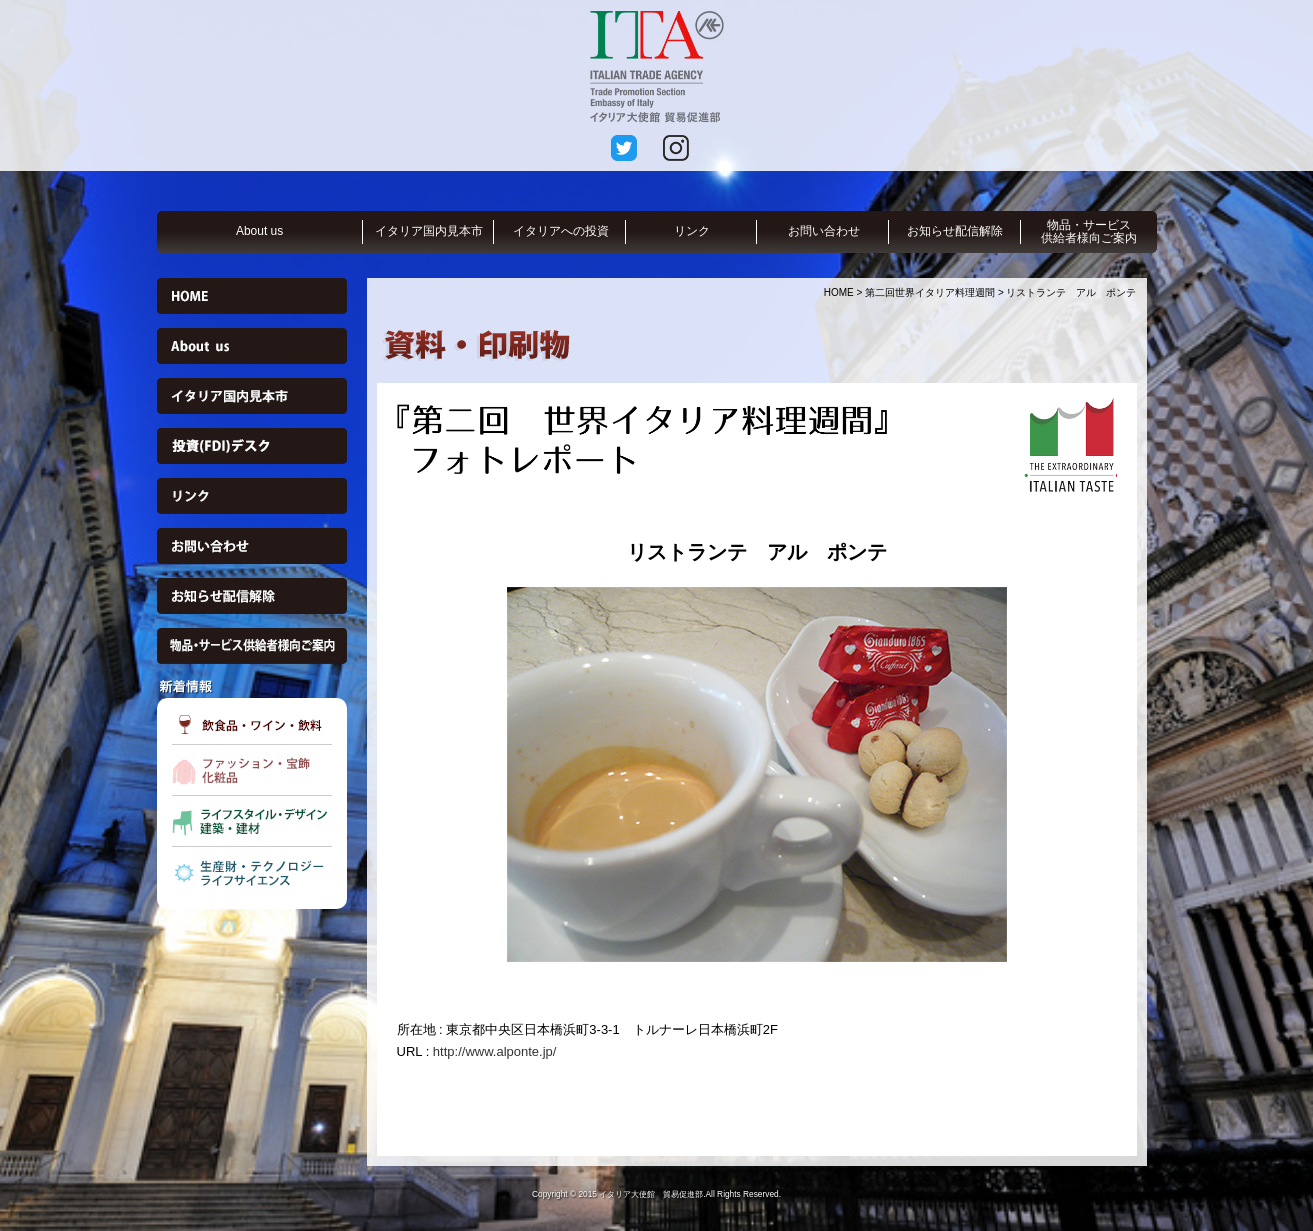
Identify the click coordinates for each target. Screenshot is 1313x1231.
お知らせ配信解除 (955, 231)
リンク (692, 231)
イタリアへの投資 (561, 231)
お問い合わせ (824, 231)
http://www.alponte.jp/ (495, 1051)
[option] (757, 774)
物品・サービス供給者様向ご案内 (1089, 231)
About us (259, 231)
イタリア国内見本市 (429, 231)
